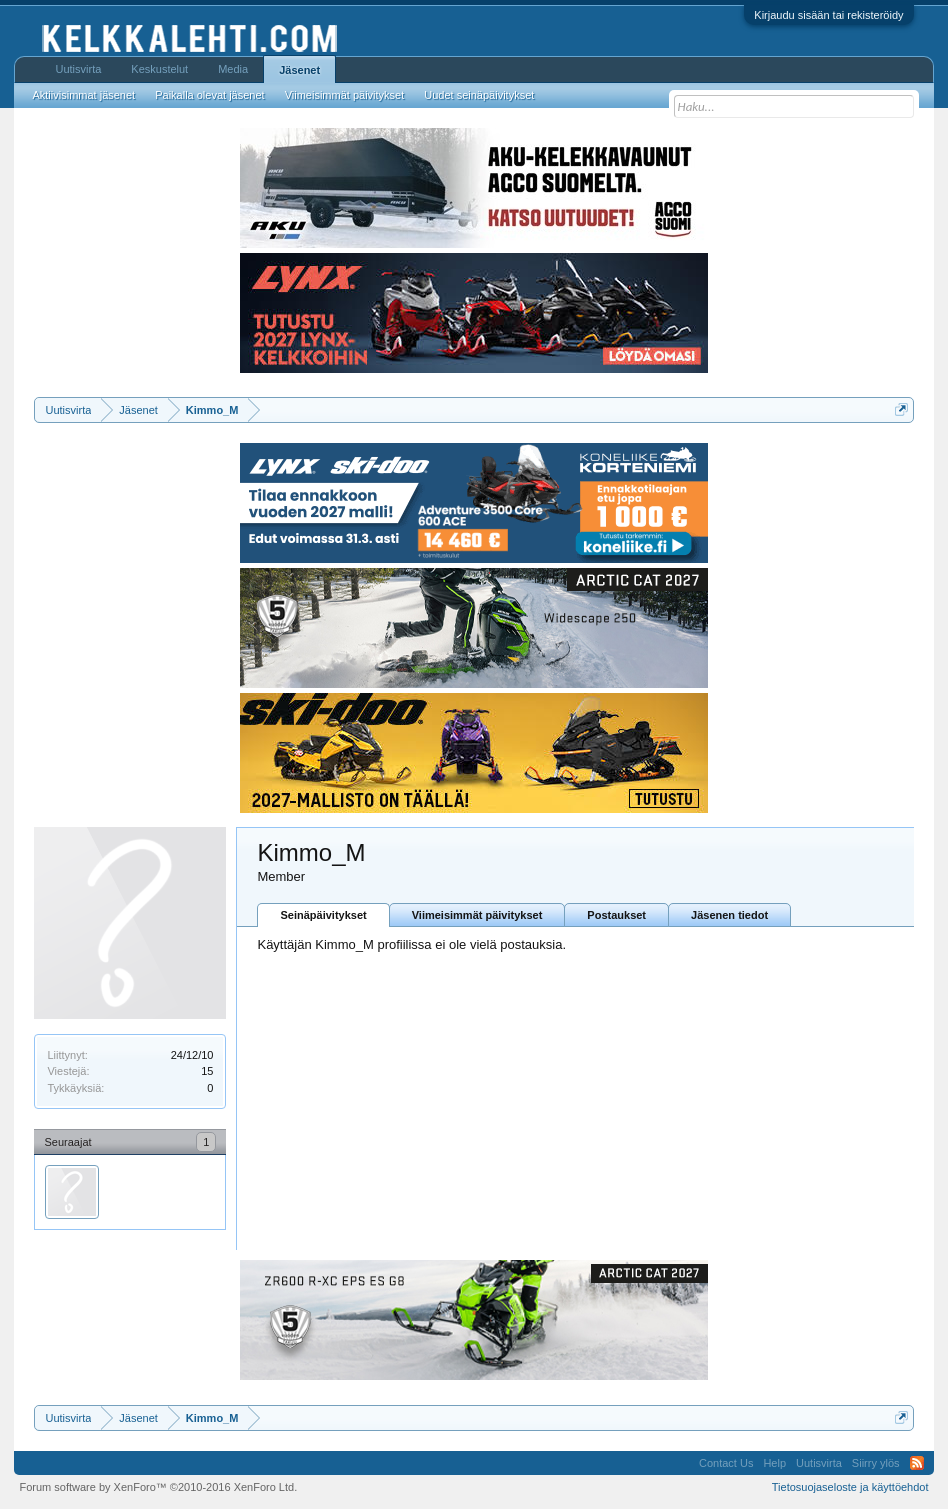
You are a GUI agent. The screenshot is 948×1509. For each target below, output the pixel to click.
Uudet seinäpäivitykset (479, 95)
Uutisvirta (78, 69)
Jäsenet (299, 70)
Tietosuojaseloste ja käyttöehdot (850, 1487)
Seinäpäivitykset (323, 915)
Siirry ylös (876, 1463)
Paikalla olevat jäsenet (209, 95)
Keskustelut (159, 69)
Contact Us (726, 1463)
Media (233, 69)
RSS (917, 1463)
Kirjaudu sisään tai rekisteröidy (828, 15)
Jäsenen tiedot (729, 915)
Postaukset (616, 915)
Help (774, 1463)
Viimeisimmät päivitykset (477, 915)
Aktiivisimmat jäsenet (83, 95)
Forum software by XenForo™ (158, 1487)
